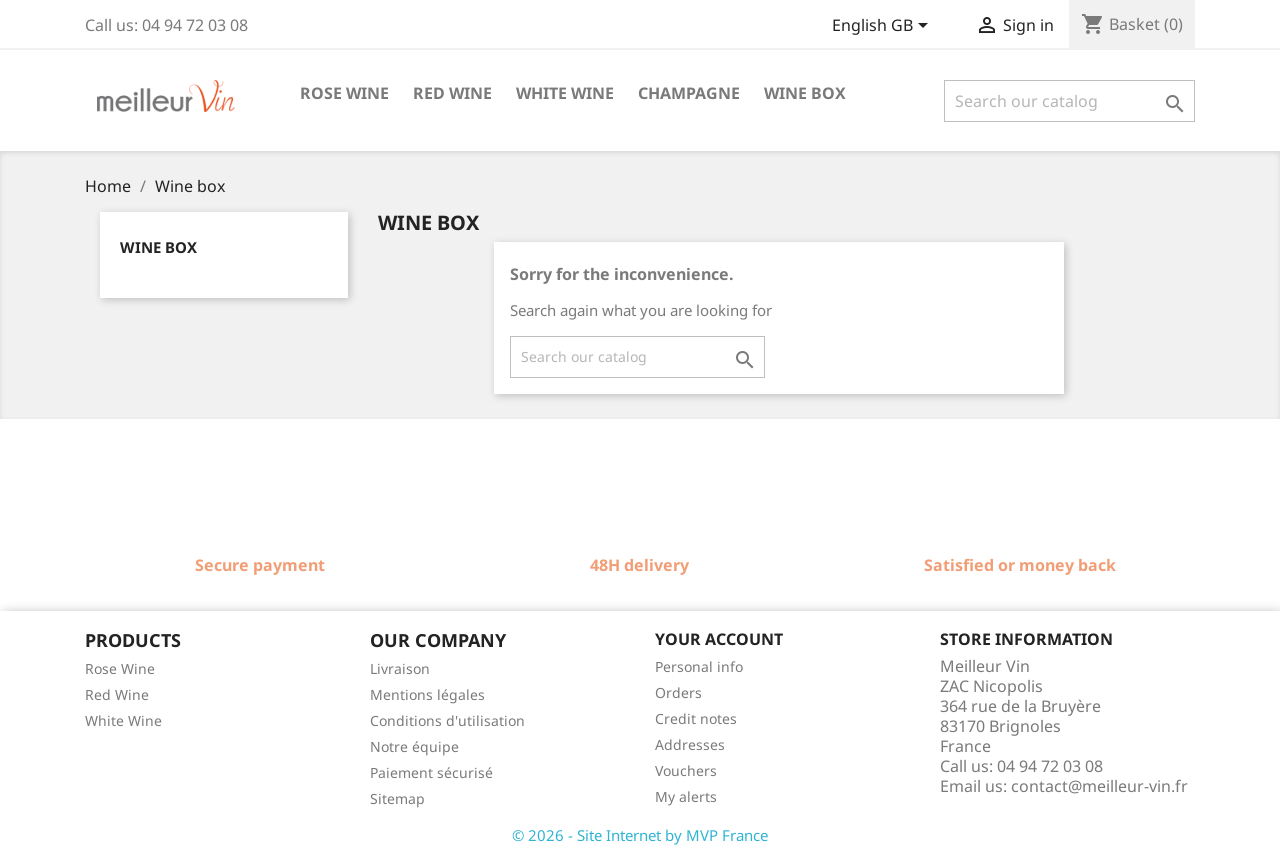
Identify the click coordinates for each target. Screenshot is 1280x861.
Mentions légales (427, 694)
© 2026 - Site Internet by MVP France (640, 835)
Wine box (805, 93)
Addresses (690, 744)
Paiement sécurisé (431, 772)
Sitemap (397, 798)
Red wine (452, 93)
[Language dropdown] (883, 27)
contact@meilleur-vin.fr (1099, 786)
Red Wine (117, 694)
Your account (719, 639)
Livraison (400, 668)
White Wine (123, 720)
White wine (565, 93)
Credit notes (696, 718)
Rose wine (344, 93)
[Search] (1069, 101)
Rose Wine (120, 668)
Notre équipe (414, 746)
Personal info (699, 666)
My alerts (686, 796)
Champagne (689, 93)
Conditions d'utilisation (447, 720)
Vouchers (686, 770)
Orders (678, 692)
